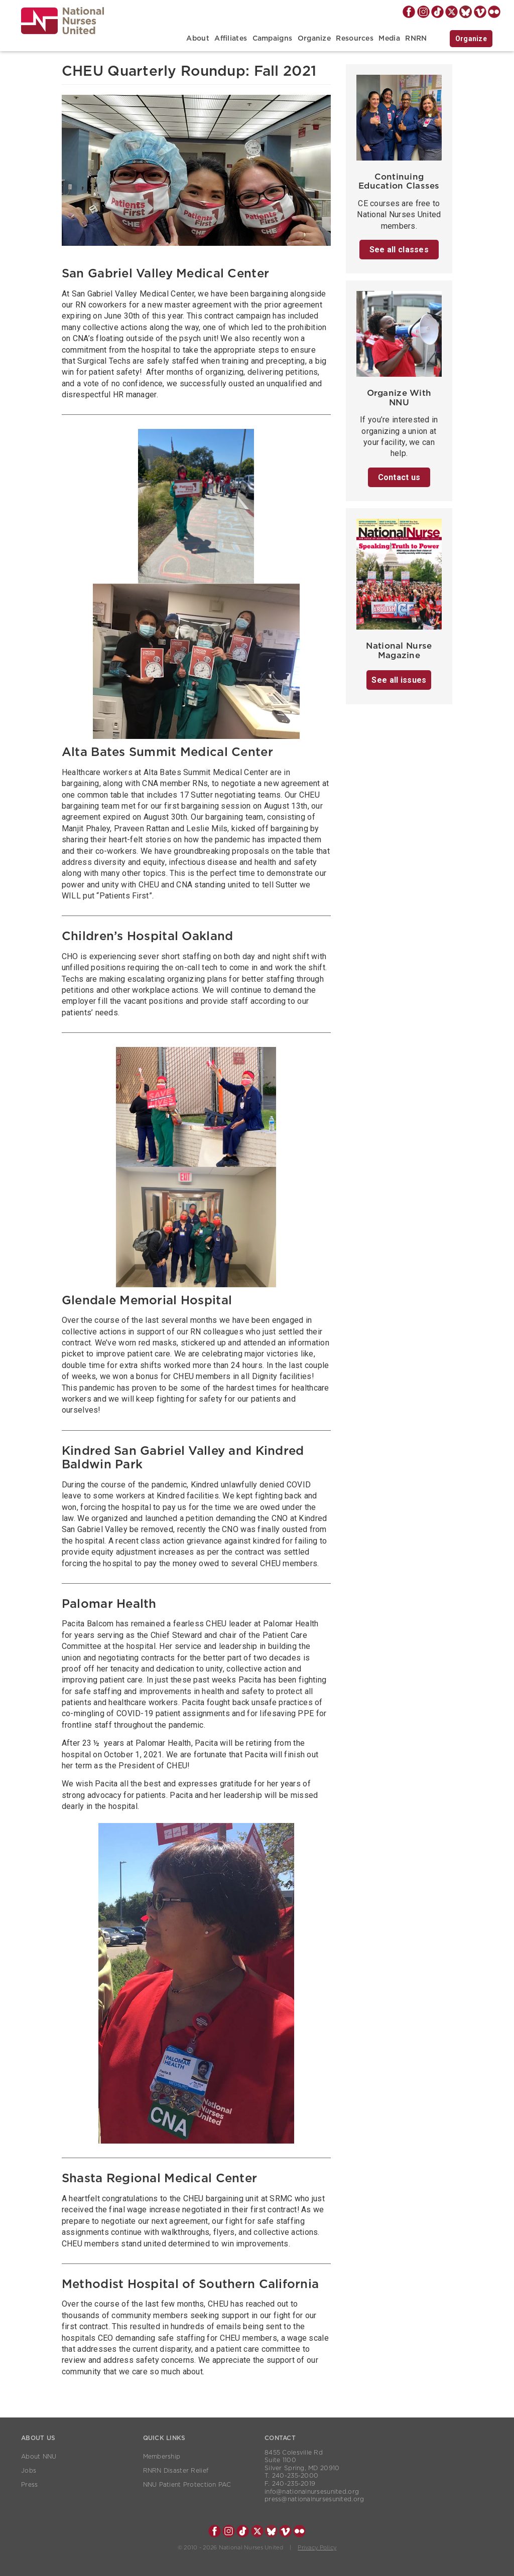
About (197, 38)
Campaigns (272, 38)
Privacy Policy (317, 2547)
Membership (162, 2457)
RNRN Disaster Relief (176, 2471)
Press (29, 2485)
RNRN (416, 38)
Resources (354, 38)
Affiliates (230, 38)
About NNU (39, 2457)
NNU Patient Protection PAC (187, 2485)
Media (389, 38)
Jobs (28, 2471)
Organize (314, 38)
